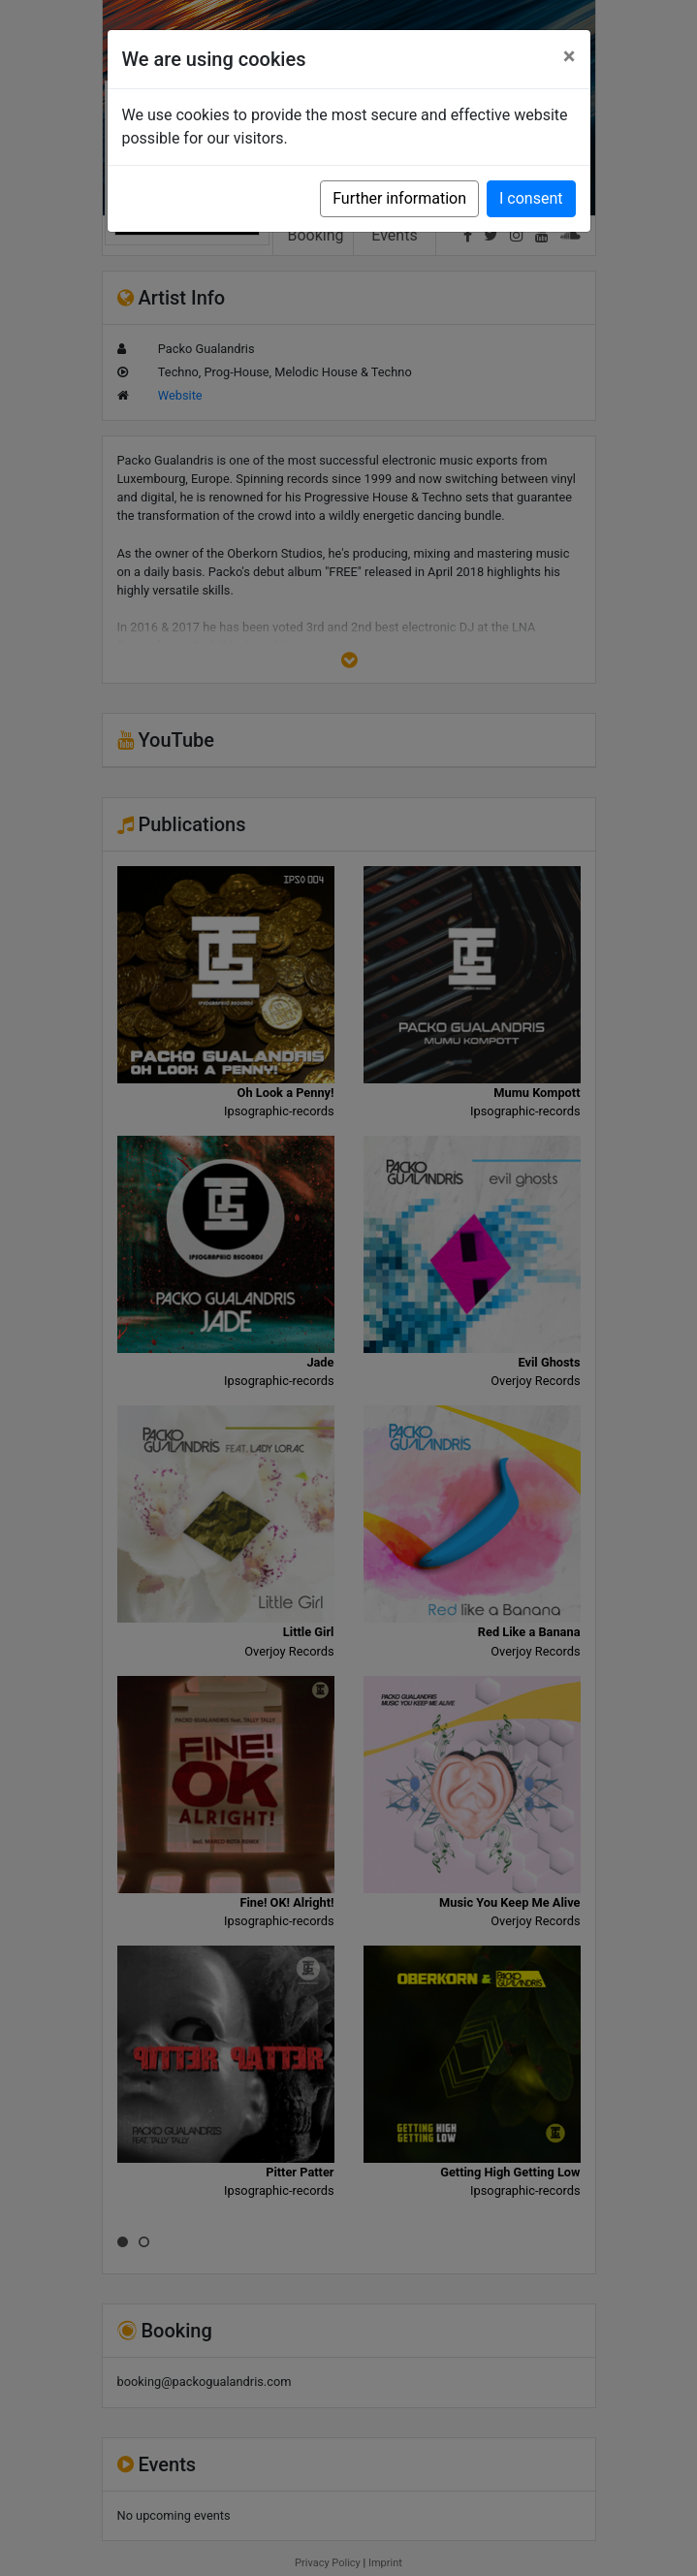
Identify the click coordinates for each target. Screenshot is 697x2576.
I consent (530, 198)
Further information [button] (399, 198)
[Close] (569, 56)
